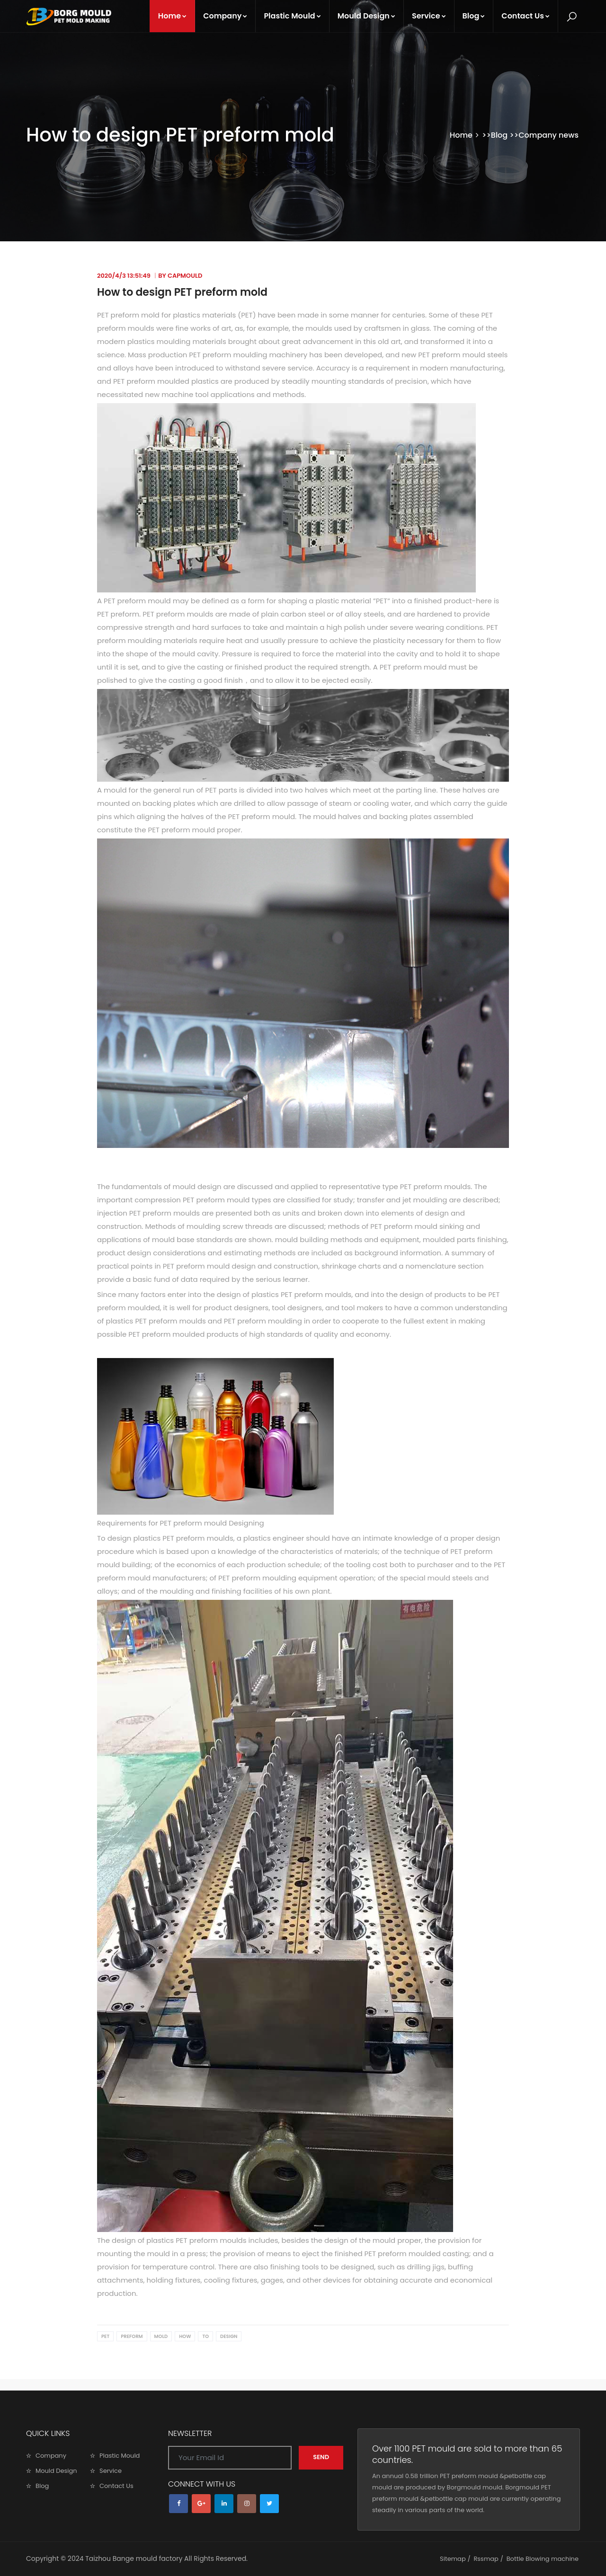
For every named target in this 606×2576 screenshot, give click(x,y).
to (205, 2336)
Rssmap (485, 2558)
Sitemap (453, 2558)
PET (105, 2336)
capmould (185, 275)
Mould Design (366, 15)
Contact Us (525, 15)
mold (161, 2336)
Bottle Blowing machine (543, 2558)
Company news (548, 135)
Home (172, 15)
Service (429, 15)
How (185, 2336)
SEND (321, 2456)
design (228, 2336)
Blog (474, 15)
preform (132, 2336)
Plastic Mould (292, 15)
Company (225, 15)
